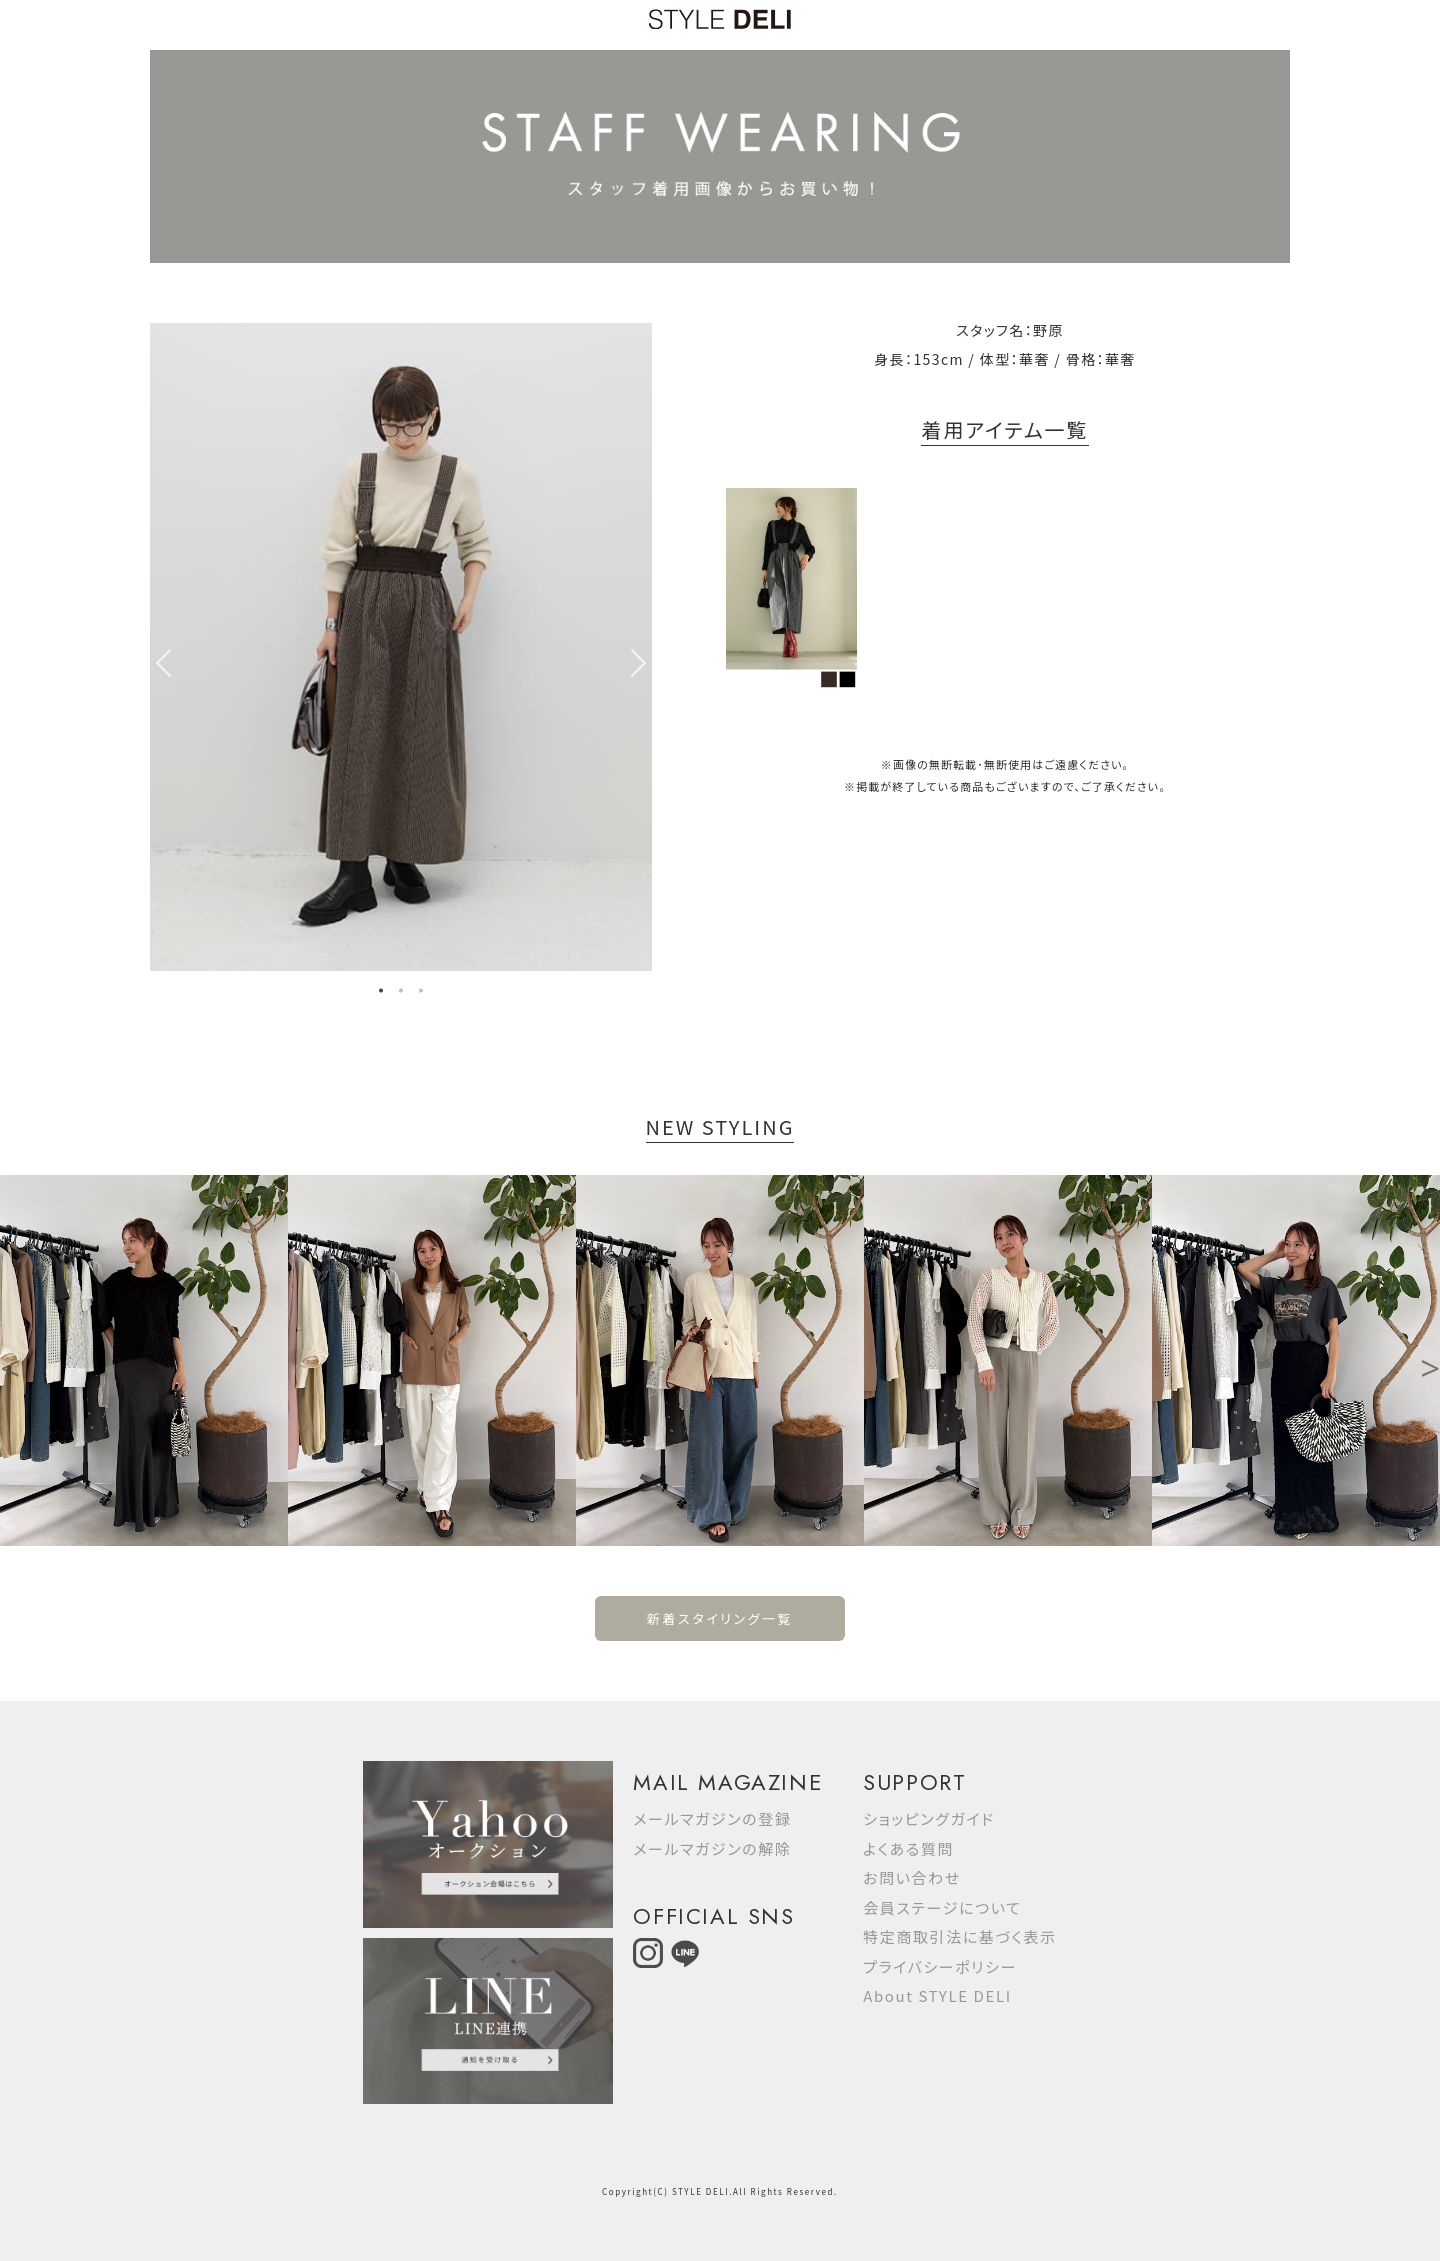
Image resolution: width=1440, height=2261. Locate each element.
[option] (401, 647)
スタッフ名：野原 (1010, 330)
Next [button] (642, 663)
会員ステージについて (942, 1907)
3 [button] (421, 993)
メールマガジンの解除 (712, 1848)
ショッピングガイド (929, 1818)
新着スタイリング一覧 (720, 1618)
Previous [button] (160, 663)
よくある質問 (908, 1848)
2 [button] (401, 993)
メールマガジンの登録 (712, 1818)
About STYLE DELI (937, 1995)
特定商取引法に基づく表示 (959, 1936)
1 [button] (381, 993)
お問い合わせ (912, 1877)
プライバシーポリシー (940, 1966)
